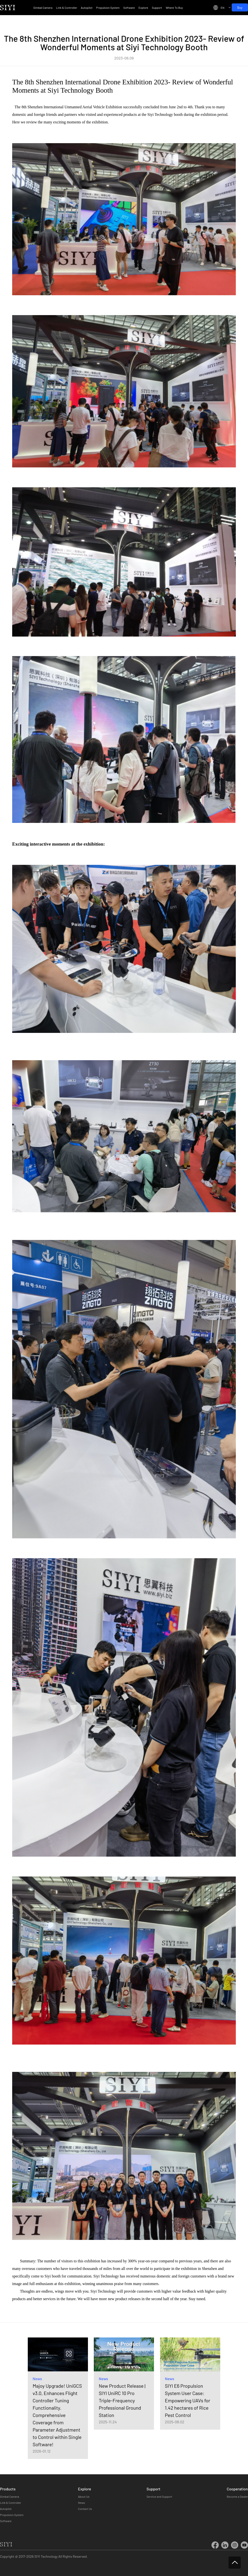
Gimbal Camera (42, 7)
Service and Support (159, 2496)
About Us (83, 2496)
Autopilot (87, 7)
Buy (239, 8)
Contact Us (85, 2508)
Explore (143, 7)
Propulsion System (108, 7)
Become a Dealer (237, 2496)
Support (157, 7)
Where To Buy (174, 7)
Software (129, 7)
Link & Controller (66, 7)
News (81, 2502)
